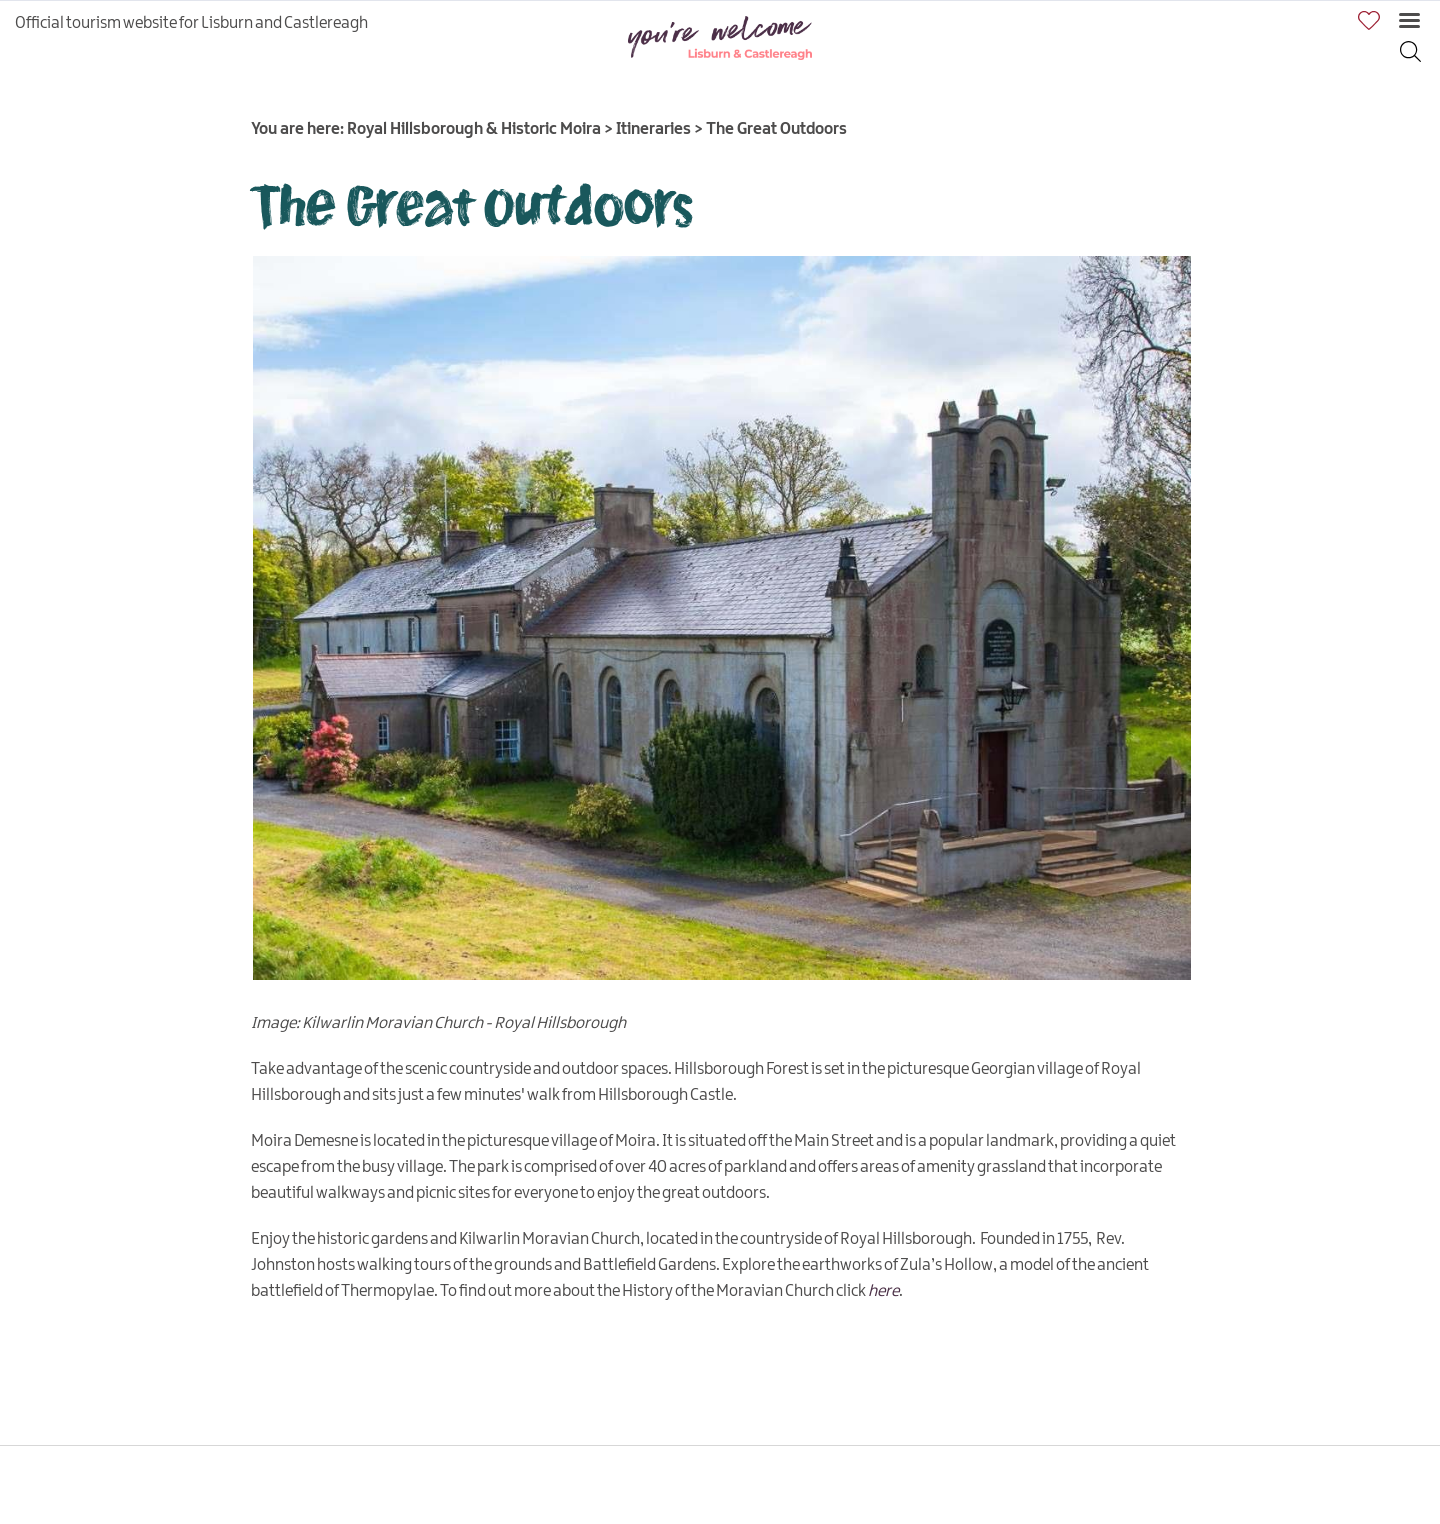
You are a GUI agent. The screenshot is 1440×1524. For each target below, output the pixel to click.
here (883, 1291)
